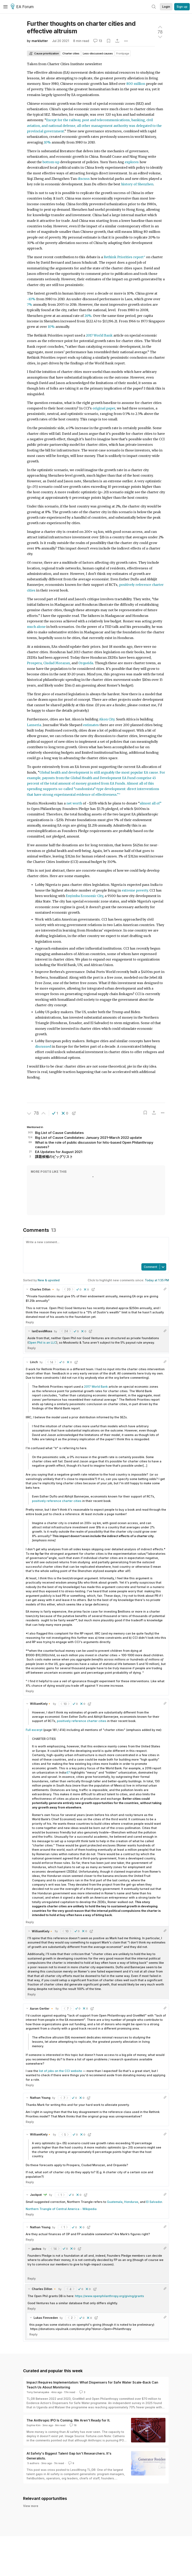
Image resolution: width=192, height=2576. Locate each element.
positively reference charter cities (81, 1721)
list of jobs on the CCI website (60, 2071)
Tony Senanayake (38, 2392)
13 (97, 41)
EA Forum (23, 6)
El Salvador (154, 2202)
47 (68, 1772)
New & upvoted (49, 1280)
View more (30, 2510)
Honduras (131, 2202)
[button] (55, 1113)
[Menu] (5, 7)
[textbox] (95, 1250)
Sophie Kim (34, 2425)
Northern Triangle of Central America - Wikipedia (61, 2209)
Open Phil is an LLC (42, 1342)
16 (73, 2425)
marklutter (40, 41)
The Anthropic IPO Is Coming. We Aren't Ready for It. (68, 2420)
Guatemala (115, 2202)
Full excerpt (34, 1730)
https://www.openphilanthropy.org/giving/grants (109, 2296)
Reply (30, 1322)
